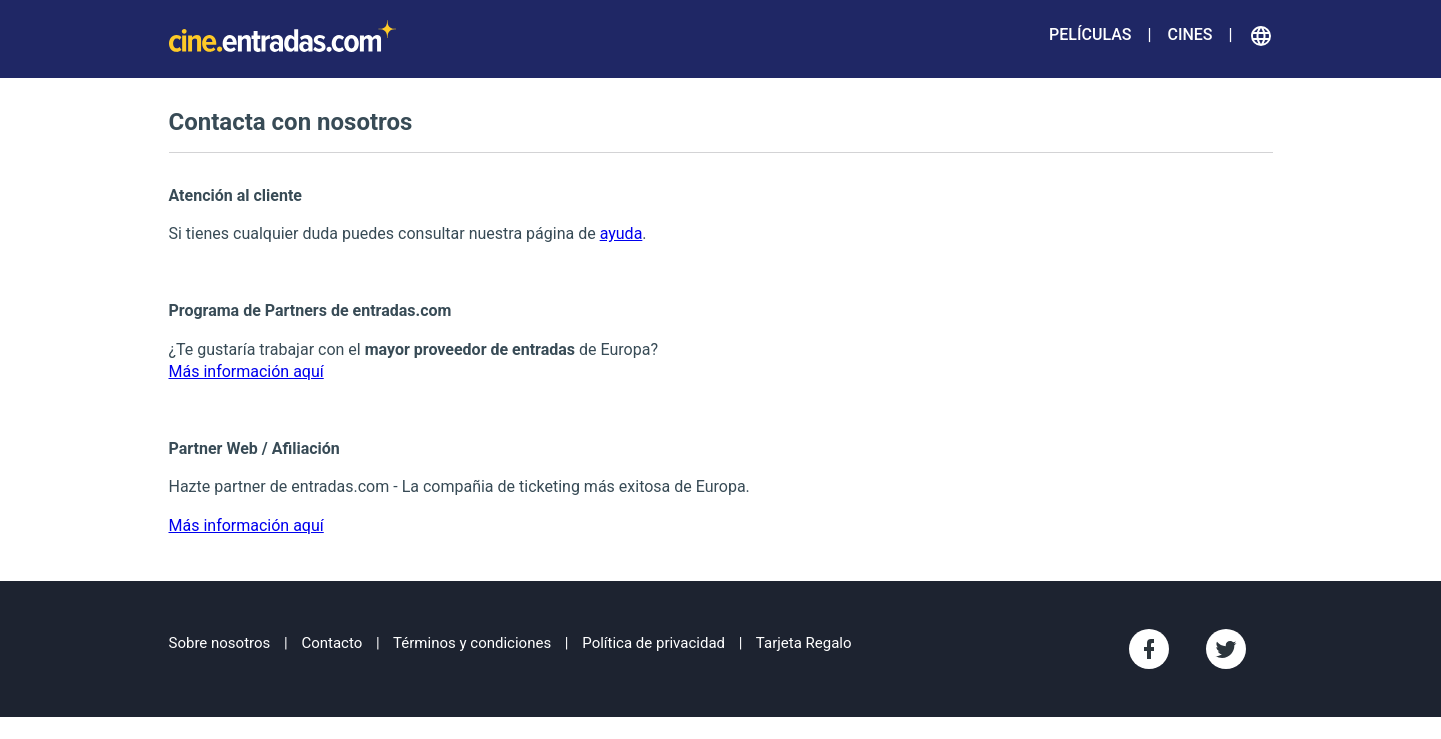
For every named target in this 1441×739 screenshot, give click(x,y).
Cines (1189, 34)
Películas (1090, 34)
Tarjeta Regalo (804, 643)
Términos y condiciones (472, 643)
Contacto (331, 643)
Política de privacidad (653, 643)
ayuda (621, 233)
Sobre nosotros (220, 643)
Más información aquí (246, 371)
